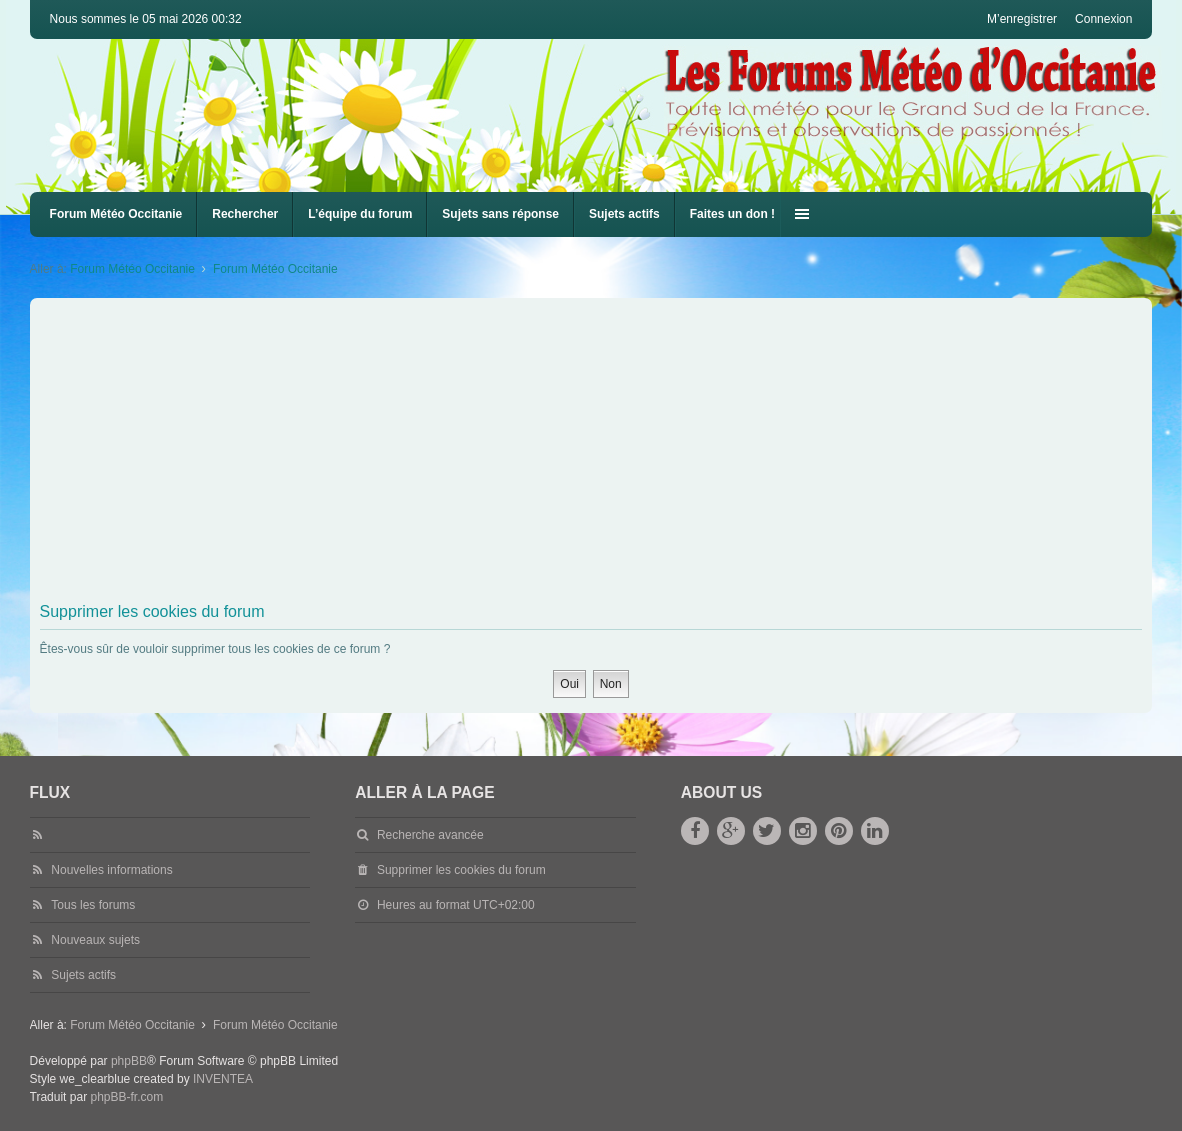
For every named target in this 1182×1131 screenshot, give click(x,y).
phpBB (129, 1061)
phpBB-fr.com (126, 1097)
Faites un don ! (732, 214)
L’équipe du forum (360, 214)
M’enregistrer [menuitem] (1022, 19)
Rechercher (245, 214)
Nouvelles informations (111, 870)
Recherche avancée (430, 835)
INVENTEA (223, 1079)
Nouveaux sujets (95, 940)
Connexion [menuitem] (1103, 19)
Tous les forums (93, 905)
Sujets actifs (624, 214)
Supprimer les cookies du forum (461, 870)
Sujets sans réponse (500, 214)
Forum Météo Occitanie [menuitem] (116, 214)
